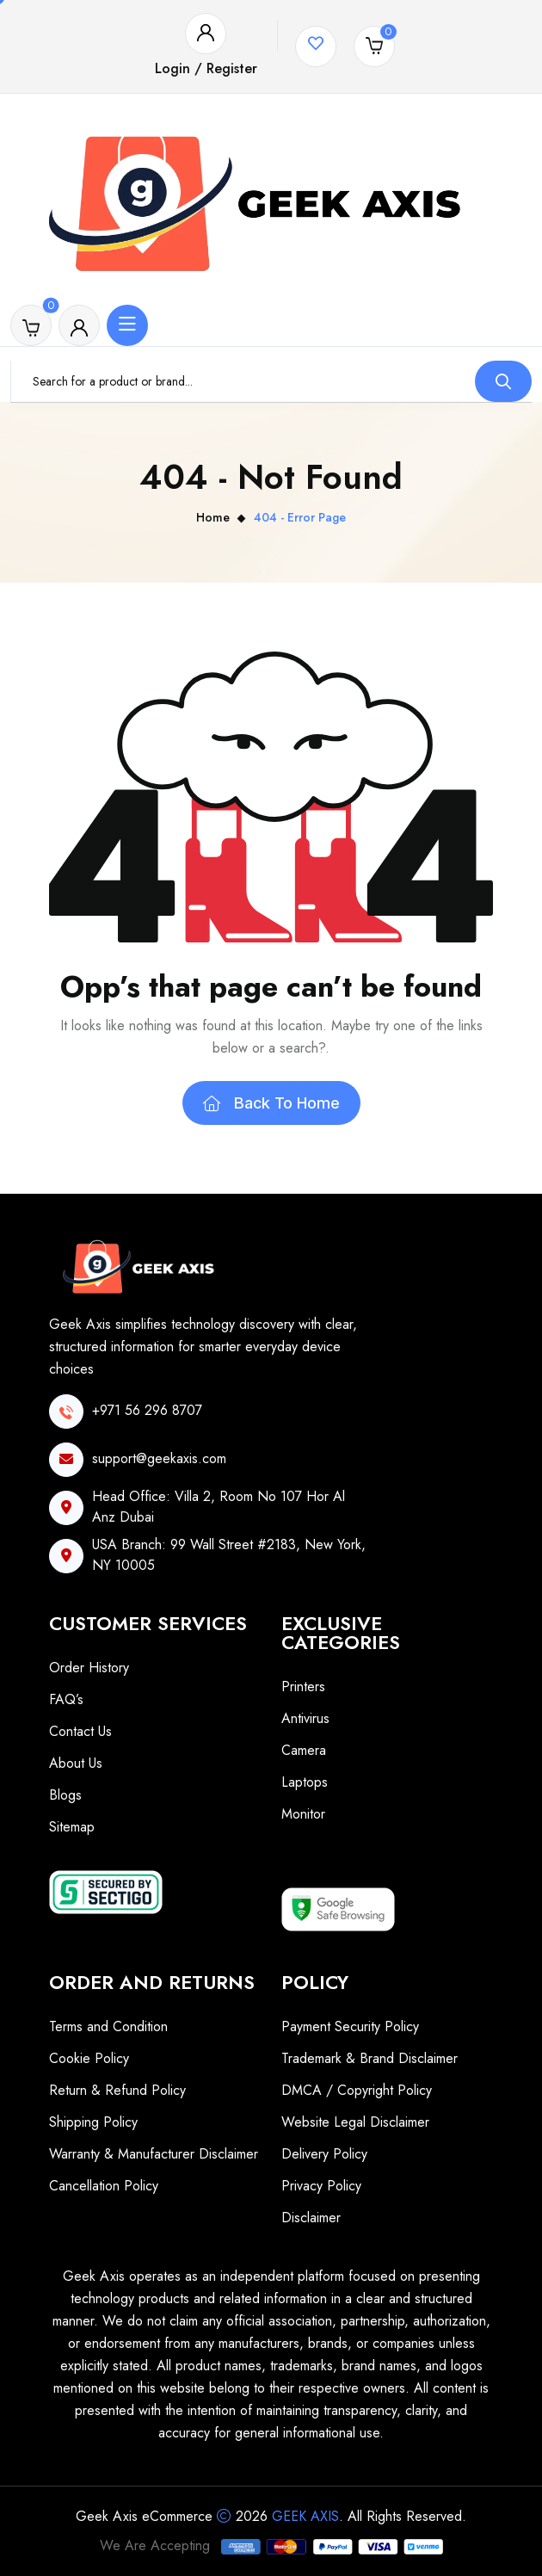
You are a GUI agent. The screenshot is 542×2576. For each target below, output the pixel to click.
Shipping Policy (93, 2122)
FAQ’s (66, 1699)
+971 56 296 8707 (147, 1410)
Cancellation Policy (103, 2186)
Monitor (303, 1814)
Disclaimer (311, 2217)
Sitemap (72, 1827)
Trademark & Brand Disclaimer (369, 2058)
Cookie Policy (89, 2058)
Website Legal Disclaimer (355, 2122)
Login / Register (206, 68)
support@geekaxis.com (159, 1458)
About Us (75, 1763)
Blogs (65, 1795)
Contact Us (80, 1731)
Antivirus (305, 1718)
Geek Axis (305, 2516)
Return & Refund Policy (117, 2090)
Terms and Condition (108, 2026)
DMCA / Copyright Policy (356, 2090)
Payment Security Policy (350, 2026)
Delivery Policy (324, 2154)
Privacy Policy (321, 2186)
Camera (303, 1750)
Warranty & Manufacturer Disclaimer (153, 2154)
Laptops (304, 1782)
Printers (303, 1686)
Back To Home (271, 1103)
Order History (89, 1668)
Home (213, 517)
